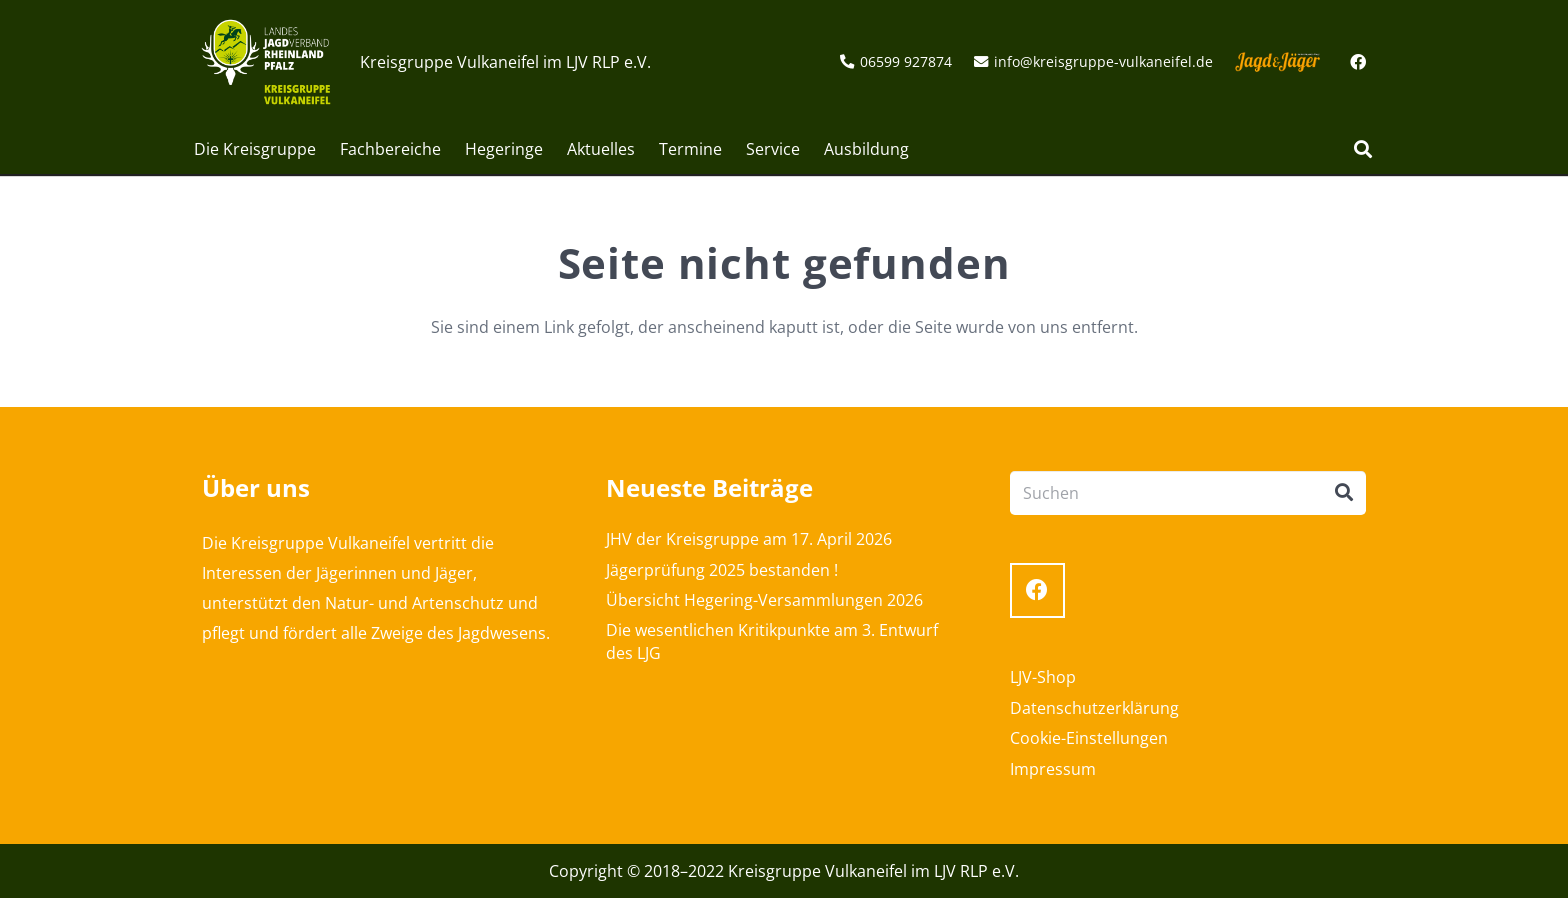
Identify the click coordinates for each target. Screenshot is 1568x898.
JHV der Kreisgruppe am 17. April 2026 (749, 539)
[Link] (266, 62)
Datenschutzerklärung (1094, 708)
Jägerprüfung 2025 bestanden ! (722, 570)
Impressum (1053, 769)
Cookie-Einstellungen (1089, 738)
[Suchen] (1363, 149)
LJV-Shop (1043, 677)
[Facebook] (1358, 62)
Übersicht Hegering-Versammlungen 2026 (764, 600)
